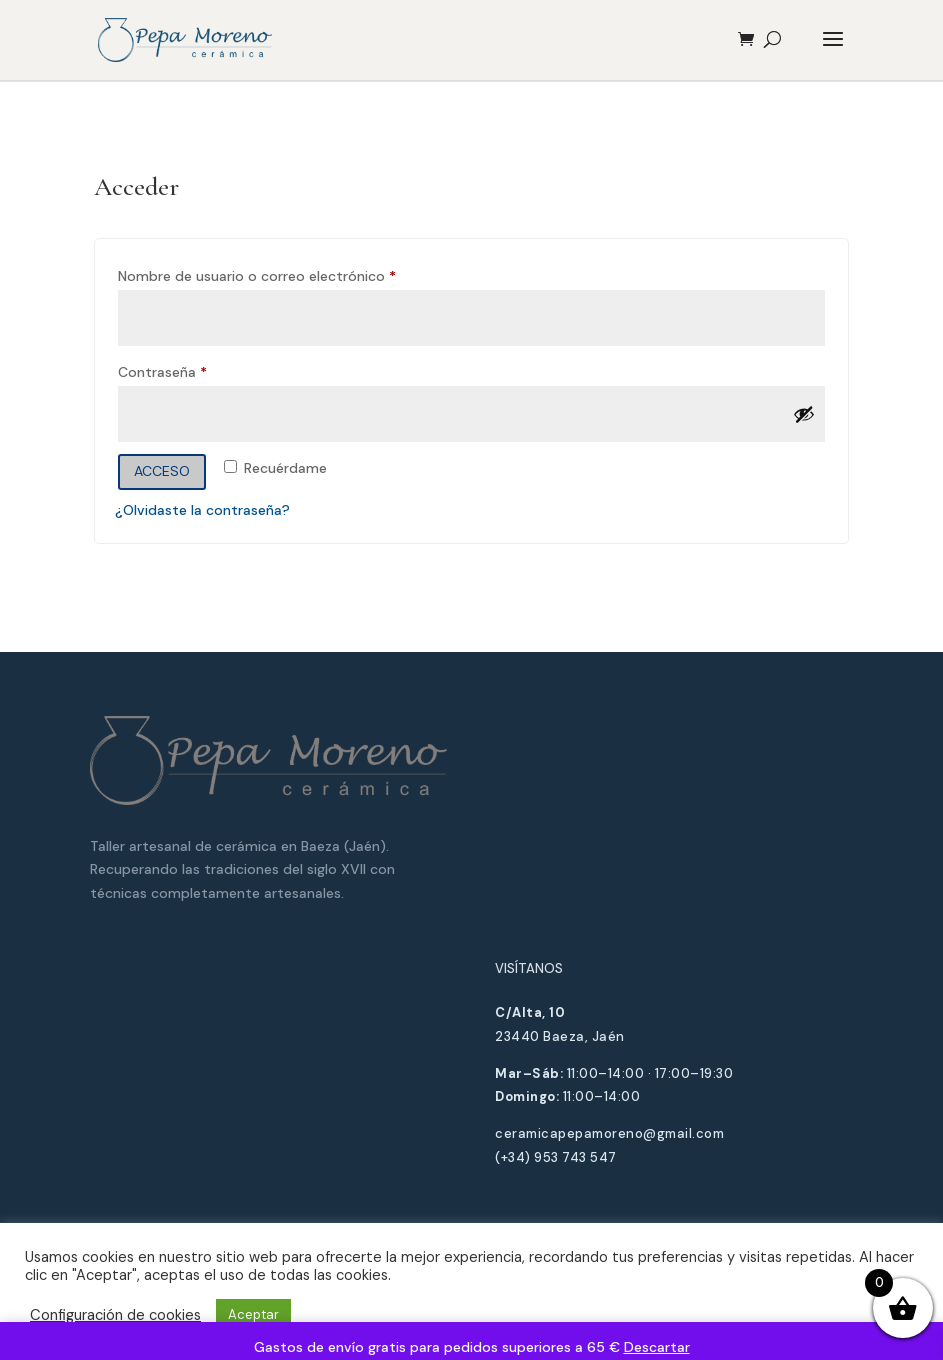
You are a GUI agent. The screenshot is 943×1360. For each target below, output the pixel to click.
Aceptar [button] (253, 1314)
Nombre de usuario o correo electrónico (294, 273)
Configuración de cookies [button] (115, 1315)
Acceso (162, 471)
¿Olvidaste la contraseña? (202, 510)
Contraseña (199, 369)
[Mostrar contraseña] (804, 414)
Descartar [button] (657, 1347)
